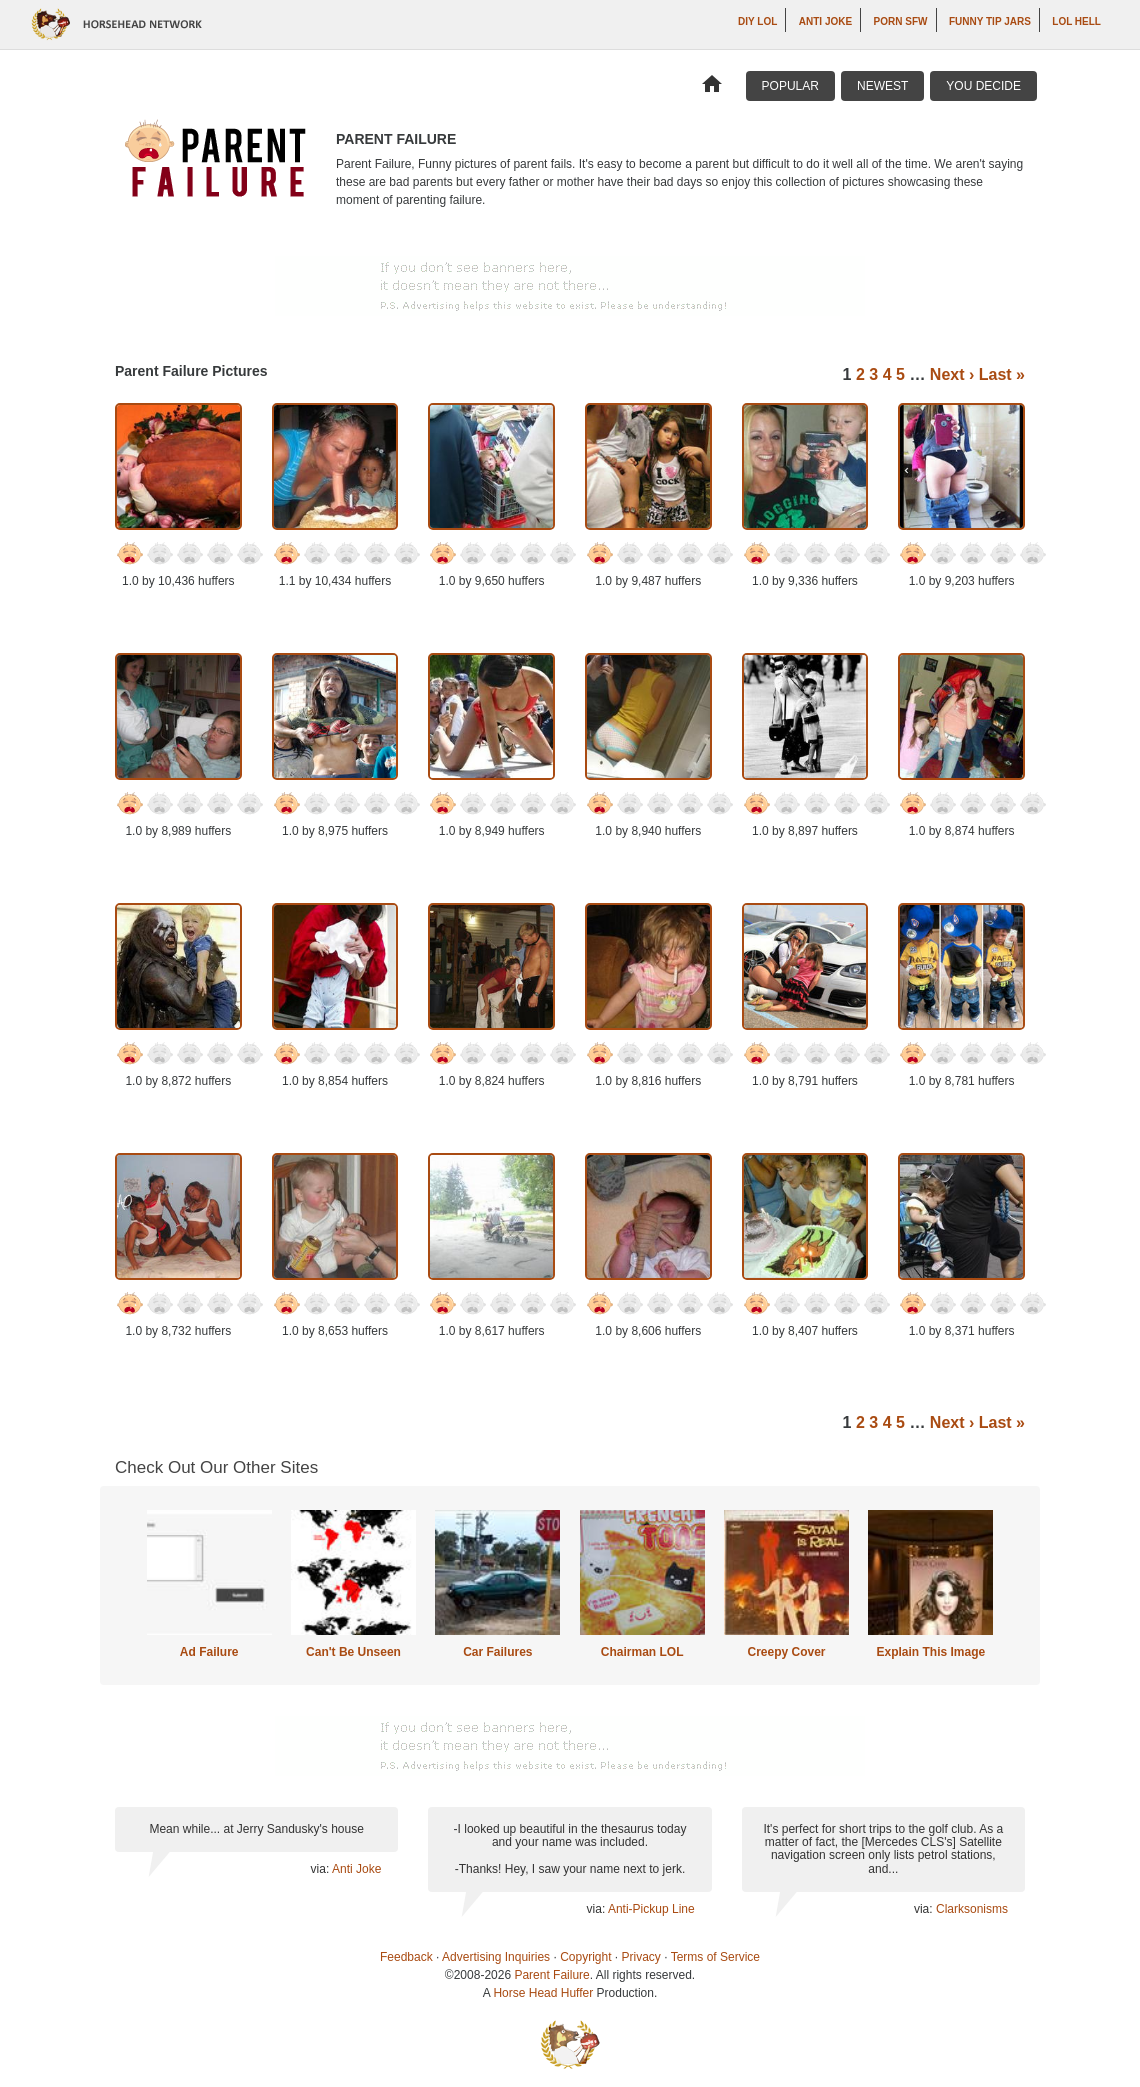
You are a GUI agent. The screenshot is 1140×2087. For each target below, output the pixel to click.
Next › (952, 374)
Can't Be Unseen (353, 1652)
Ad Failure (209, 1652)
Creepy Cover (786, 1652)
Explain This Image (931, 1652)
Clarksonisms (972, 1909)
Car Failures (497, 1652)
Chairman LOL (642, 1652)
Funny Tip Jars (990, 21)
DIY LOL (757, 21)
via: (321, 1869)
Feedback (406, 1957)
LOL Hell (1076, 21)
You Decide (983, 86)
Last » (1002, 374)
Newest (882, 86)
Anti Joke (825, 21)
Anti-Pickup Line (651, 1909)
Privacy (641, 1957)
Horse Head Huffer (543, 1993)
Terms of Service (715, 1957)
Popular (790, 86)
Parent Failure (551, 1975)
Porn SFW (901, 21)
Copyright (585, 1957)
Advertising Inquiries (496, 1957)
